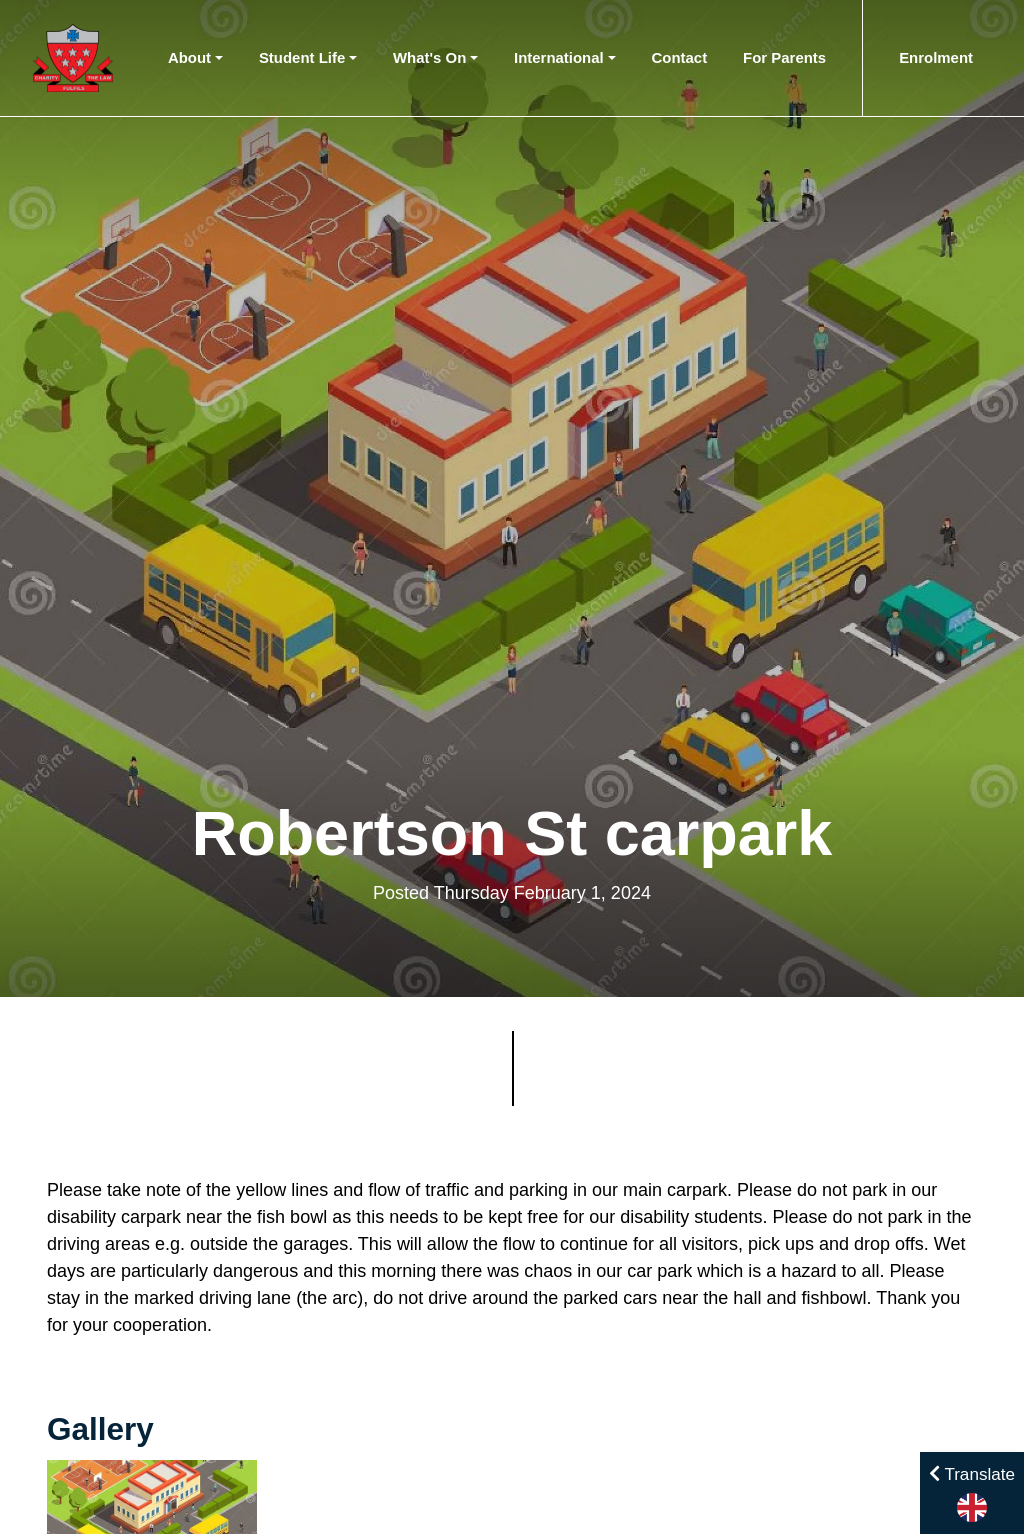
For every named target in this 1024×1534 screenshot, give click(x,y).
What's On (429, 57)
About (189, 57)
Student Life (302, 57)
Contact (680, 57)
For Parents (784, 57)
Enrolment (936, 57)
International (559, 57)
